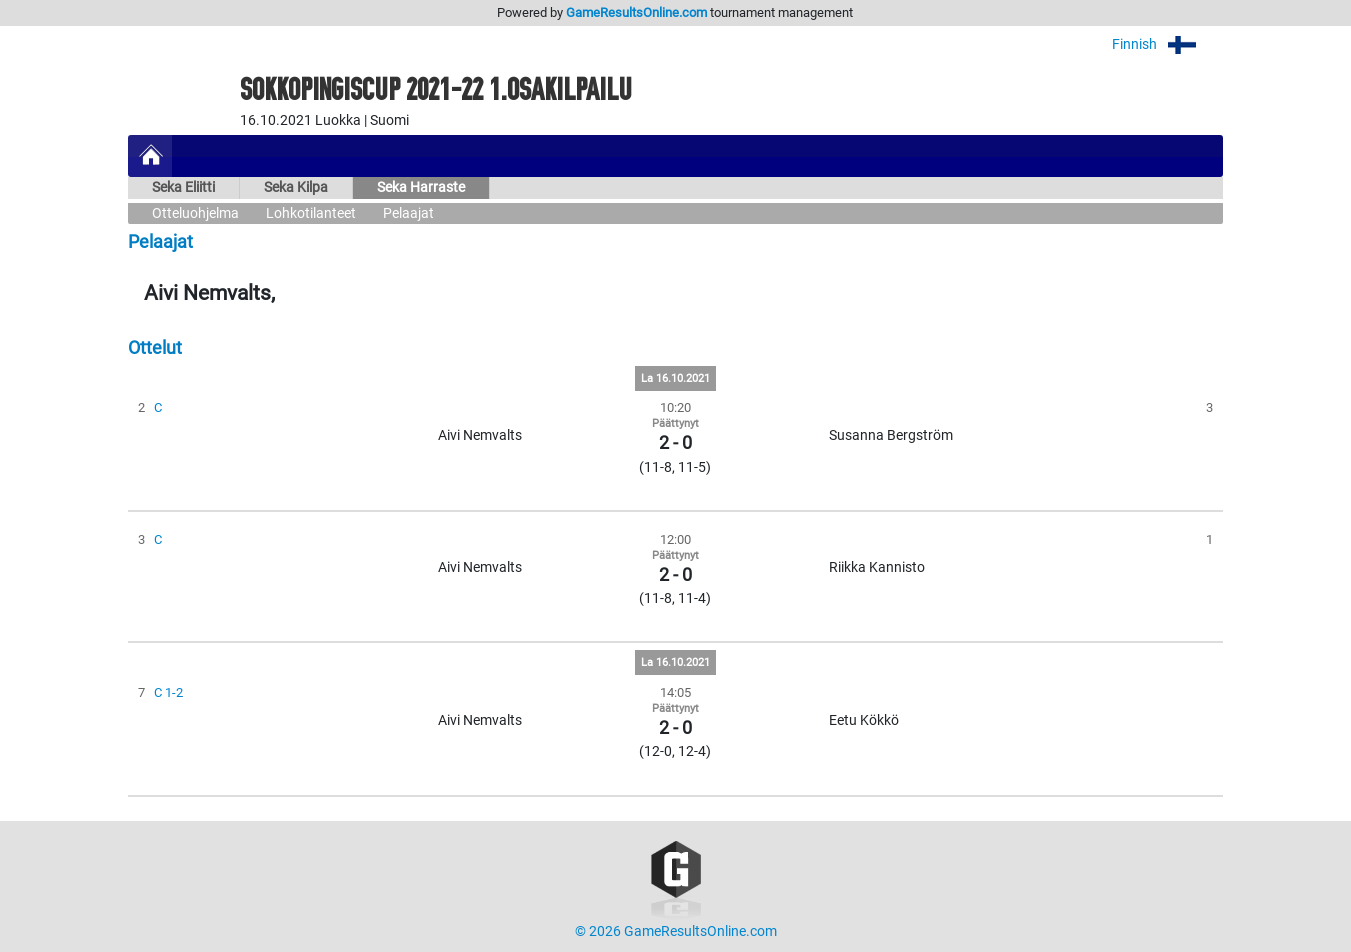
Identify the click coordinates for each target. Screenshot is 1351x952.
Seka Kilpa (296, 187)
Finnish (1167, 44)
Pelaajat (408, 213)
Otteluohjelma (195, 213)
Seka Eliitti (183, 187)
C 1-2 (168, 692)
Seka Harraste (421, 187)
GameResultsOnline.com (636, 12)
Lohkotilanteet (311, 213)
